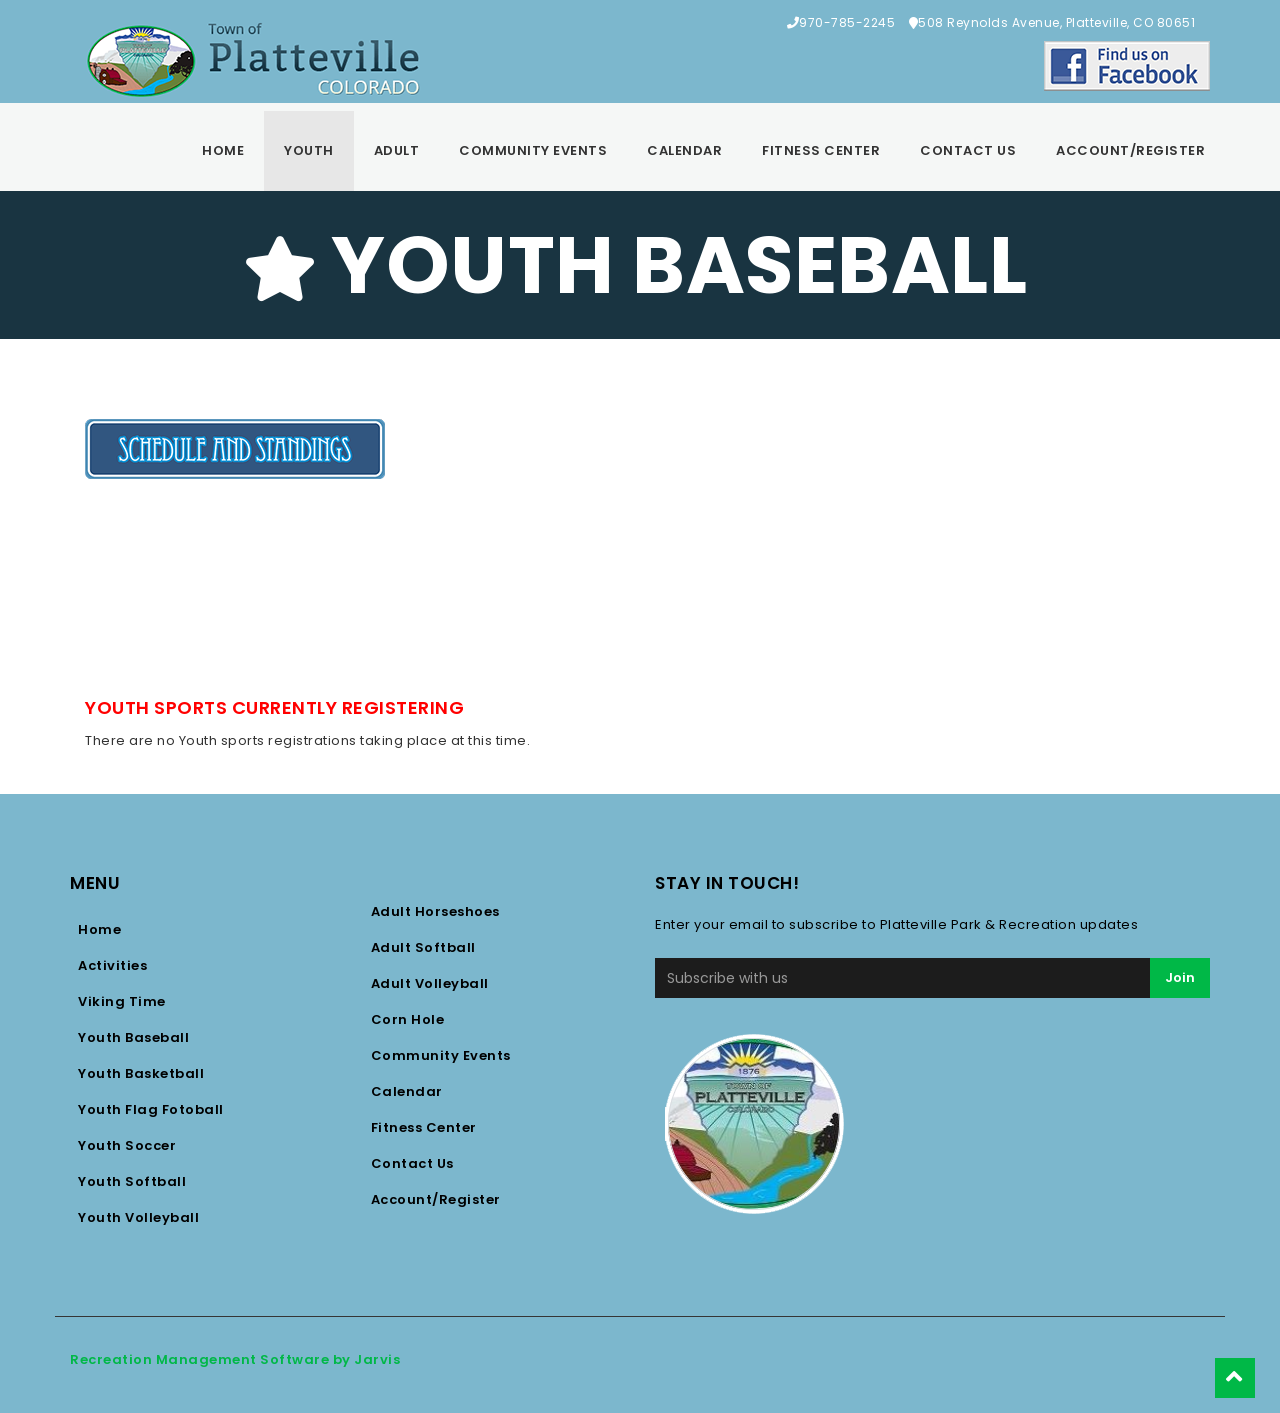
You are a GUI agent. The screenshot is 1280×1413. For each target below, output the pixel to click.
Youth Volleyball (138, 1217)
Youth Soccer (127, 1145)
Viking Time (122, 1001)
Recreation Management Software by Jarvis (235, 1359)
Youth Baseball (133, 1037)
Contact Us (968, 150)
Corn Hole (408, 1019)
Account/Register (1130, 150)
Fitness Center (821, 150)
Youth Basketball (141, 1073)
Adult (397, 150)
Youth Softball (132, 1181)
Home (223, 150)
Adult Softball (423, 947)
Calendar (684, 150)
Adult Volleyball (430, 983)
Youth (309, 150)
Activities (112, 965)
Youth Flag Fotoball (151, 1109)
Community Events (533, 150)
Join (1180, 977)
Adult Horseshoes (435, 911)
